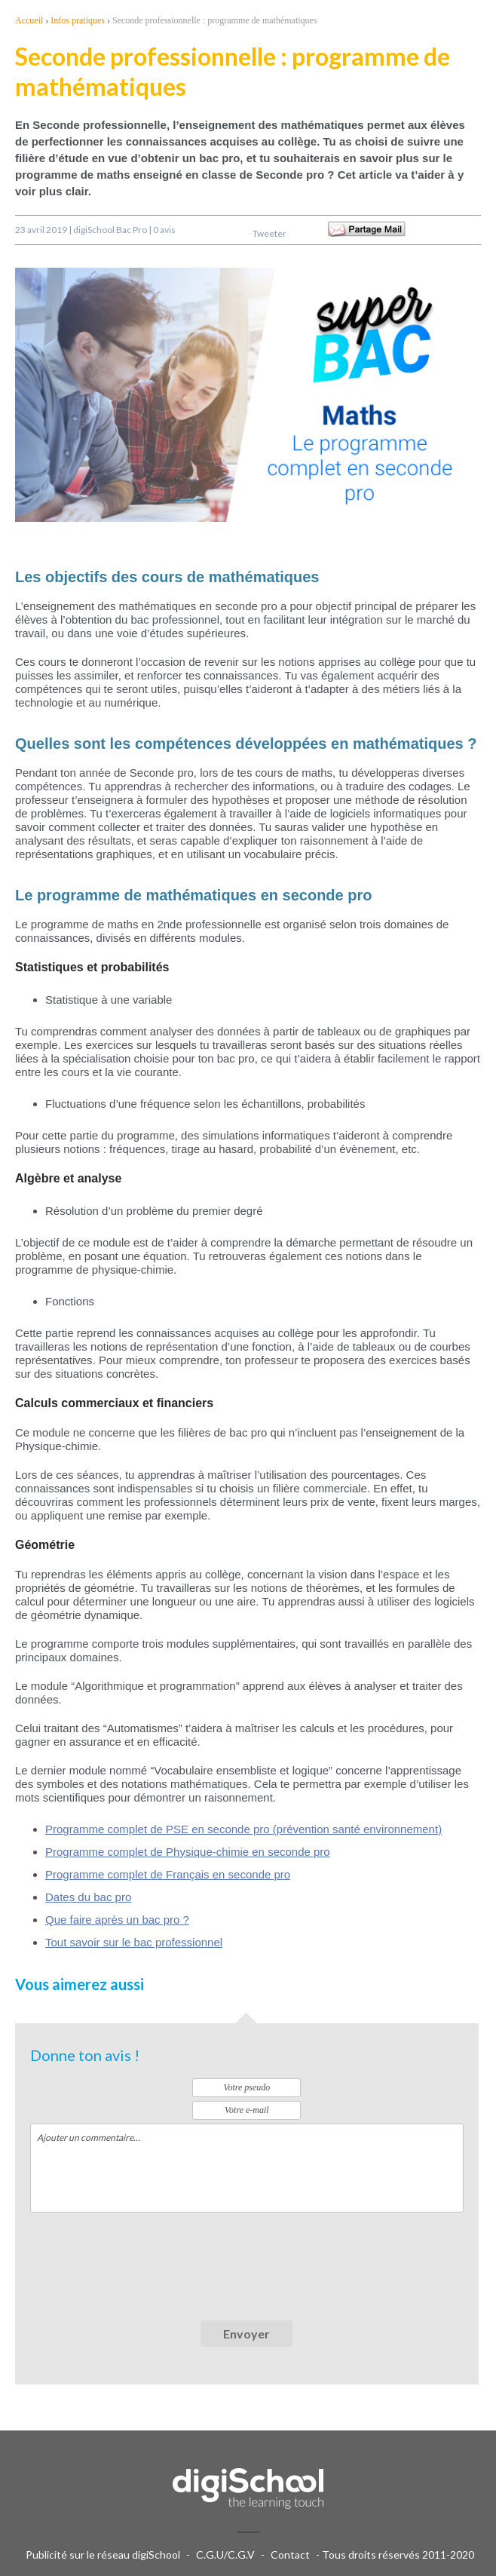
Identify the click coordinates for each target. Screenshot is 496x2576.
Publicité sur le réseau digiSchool (103, 2554)
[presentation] (144, 2257)
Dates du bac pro (88, 1897)
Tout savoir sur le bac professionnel (133, 1942)
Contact (290, 2554)
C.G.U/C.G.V (225, 2554)
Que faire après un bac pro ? (117, 1919)
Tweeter (269, 233)
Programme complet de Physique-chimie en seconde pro (187, 1851)
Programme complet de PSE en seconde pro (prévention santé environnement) (243, 1829)
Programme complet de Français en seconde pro (167, 1874)
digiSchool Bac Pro (110, 229)
